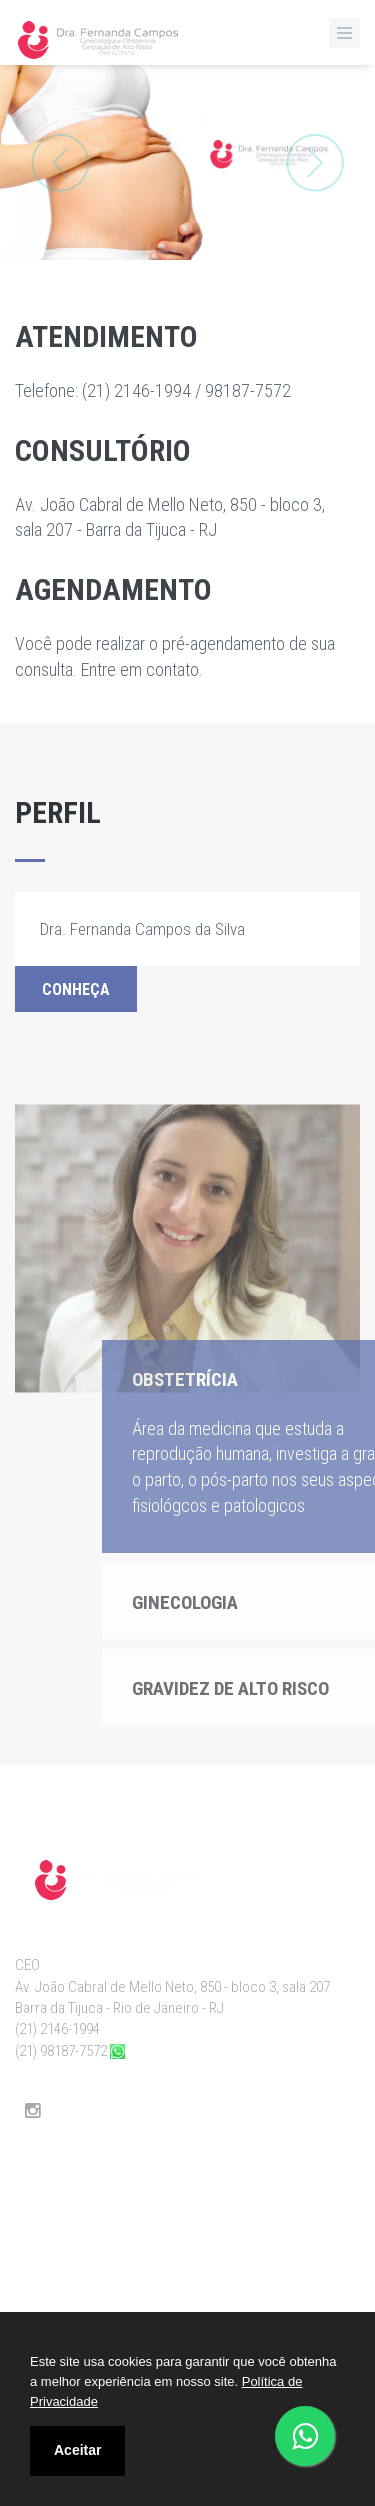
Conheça (76, 989)
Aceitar (77, 2450)
